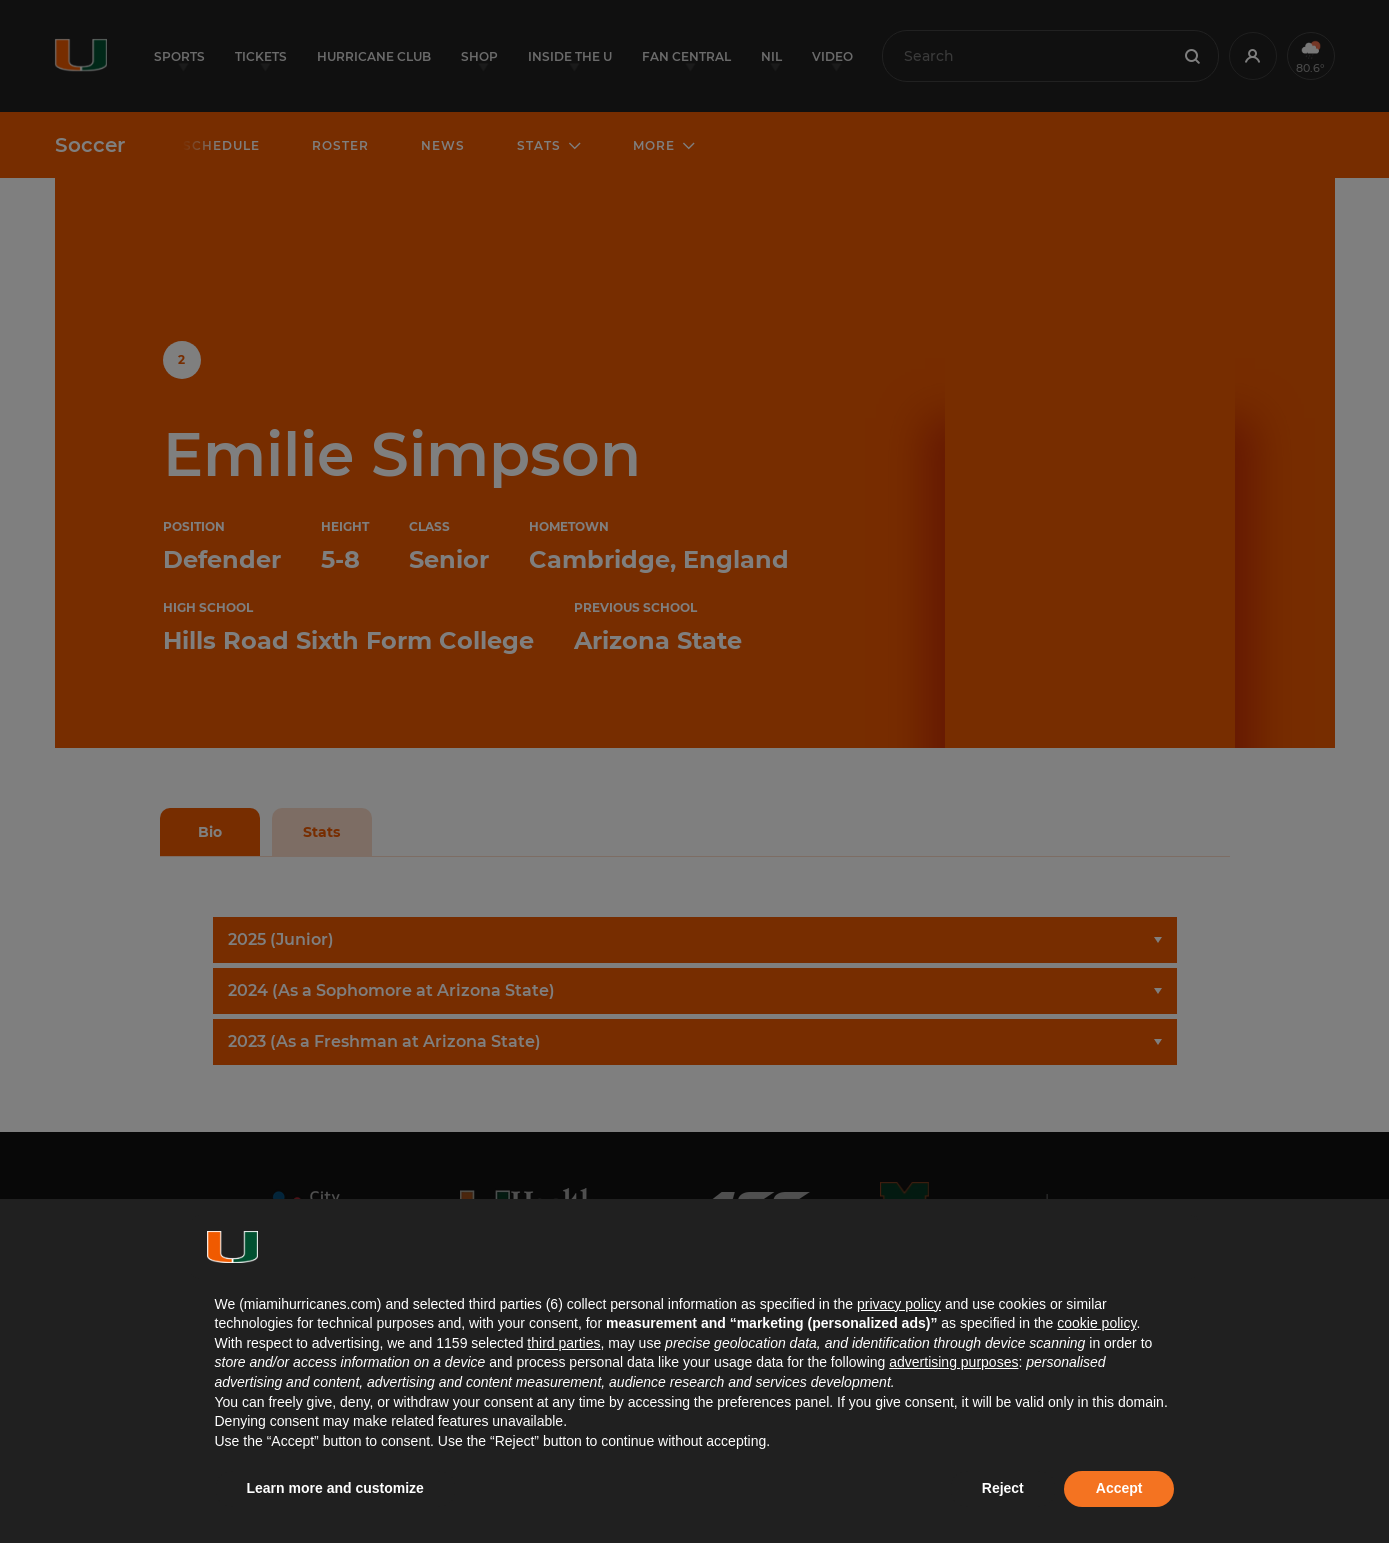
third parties (563, 1343)
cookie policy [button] (1096, 1323)
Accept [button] (1119, 1488)
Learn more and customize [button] (335, 1488)
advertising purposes (953, 1362)
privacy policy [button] (899, 1304)
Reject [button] (1003, 1488)
